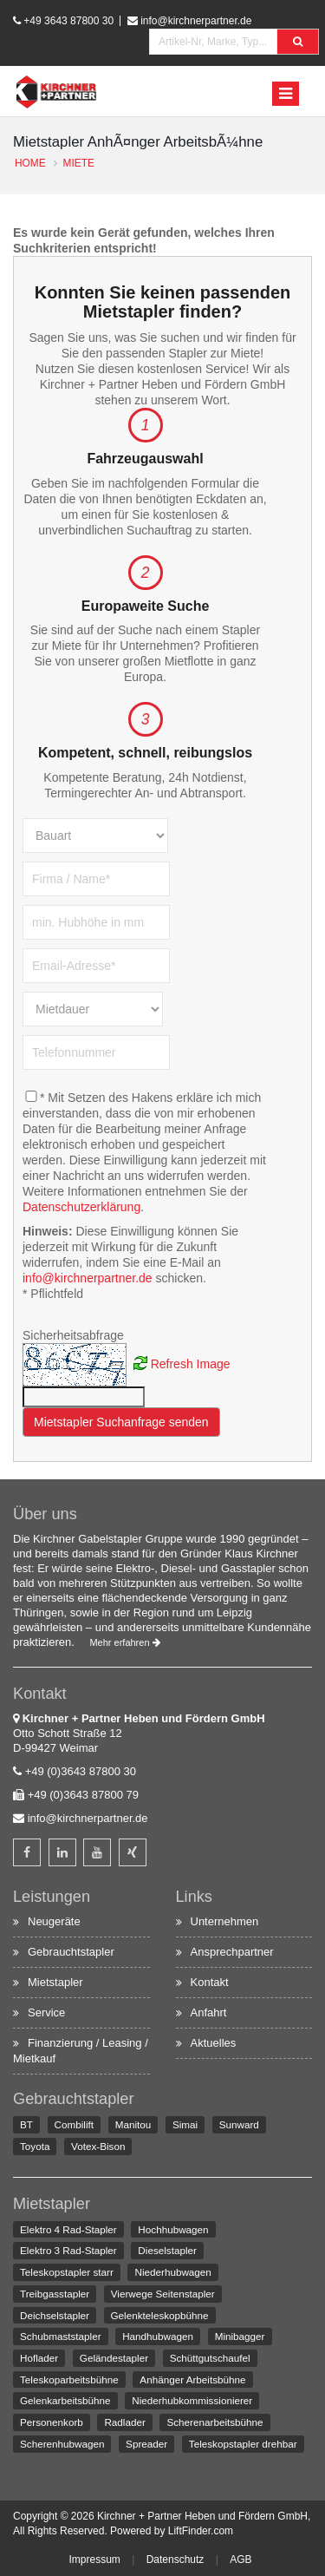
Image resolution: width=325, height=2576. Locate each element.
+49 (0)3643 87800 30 (80, 1771)
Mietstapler (55, 1982)
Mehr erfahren (124, 1642)
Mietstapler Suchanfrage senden (121, 1422)
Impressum (94, 2559)
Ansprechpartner (232, 1951)
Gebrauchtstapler (71, 1951)
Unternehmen (225, 1921)
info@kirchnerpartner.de (195, 21)
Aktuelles (214, 2042)
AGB (240, 2559)
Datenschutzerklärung (81, 1207)
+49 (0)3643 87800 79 (83, 1794)
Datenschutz (175, 2559)
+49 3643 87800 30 (68, 21)
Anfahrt (209, 2012)
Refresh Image (191, 1363)
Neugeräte (54, 1921)
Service (46, 2012)
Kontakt (210, 1982)
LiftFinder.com (200, 2531)
